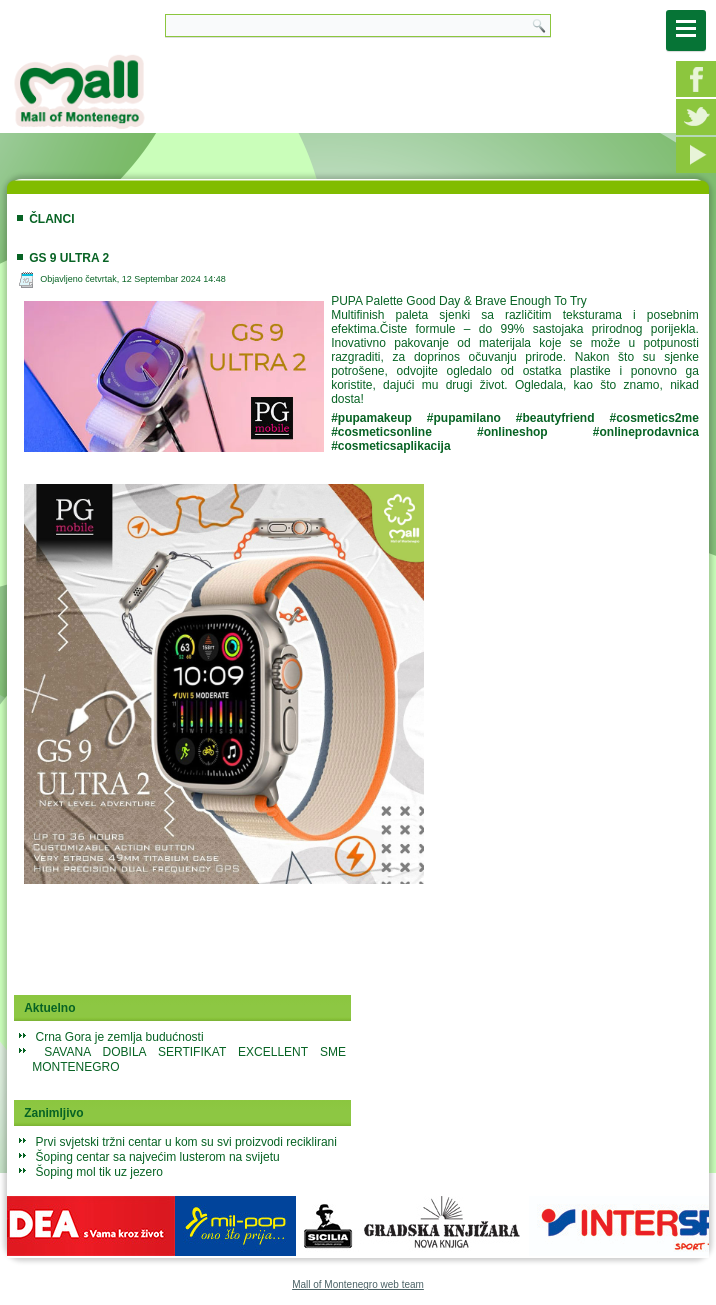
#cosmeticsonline (381, 432)
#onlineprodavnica (646, 432)
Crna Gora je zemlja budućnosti (120, 1037)
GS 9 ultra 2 (69, 258)
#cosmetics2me (653, 418)
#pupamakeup (371, 418)
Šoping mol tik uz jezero (99, 1172)
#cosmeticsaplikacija (390, 446)
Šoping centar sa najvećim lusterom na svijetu (158, 1157)
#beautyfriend (555, 418)
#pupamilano (464, 418)
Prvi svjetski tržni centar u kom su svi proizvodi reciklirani (186, 1142)
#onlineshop (512, 432)
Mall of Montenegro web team (358, 1284)
